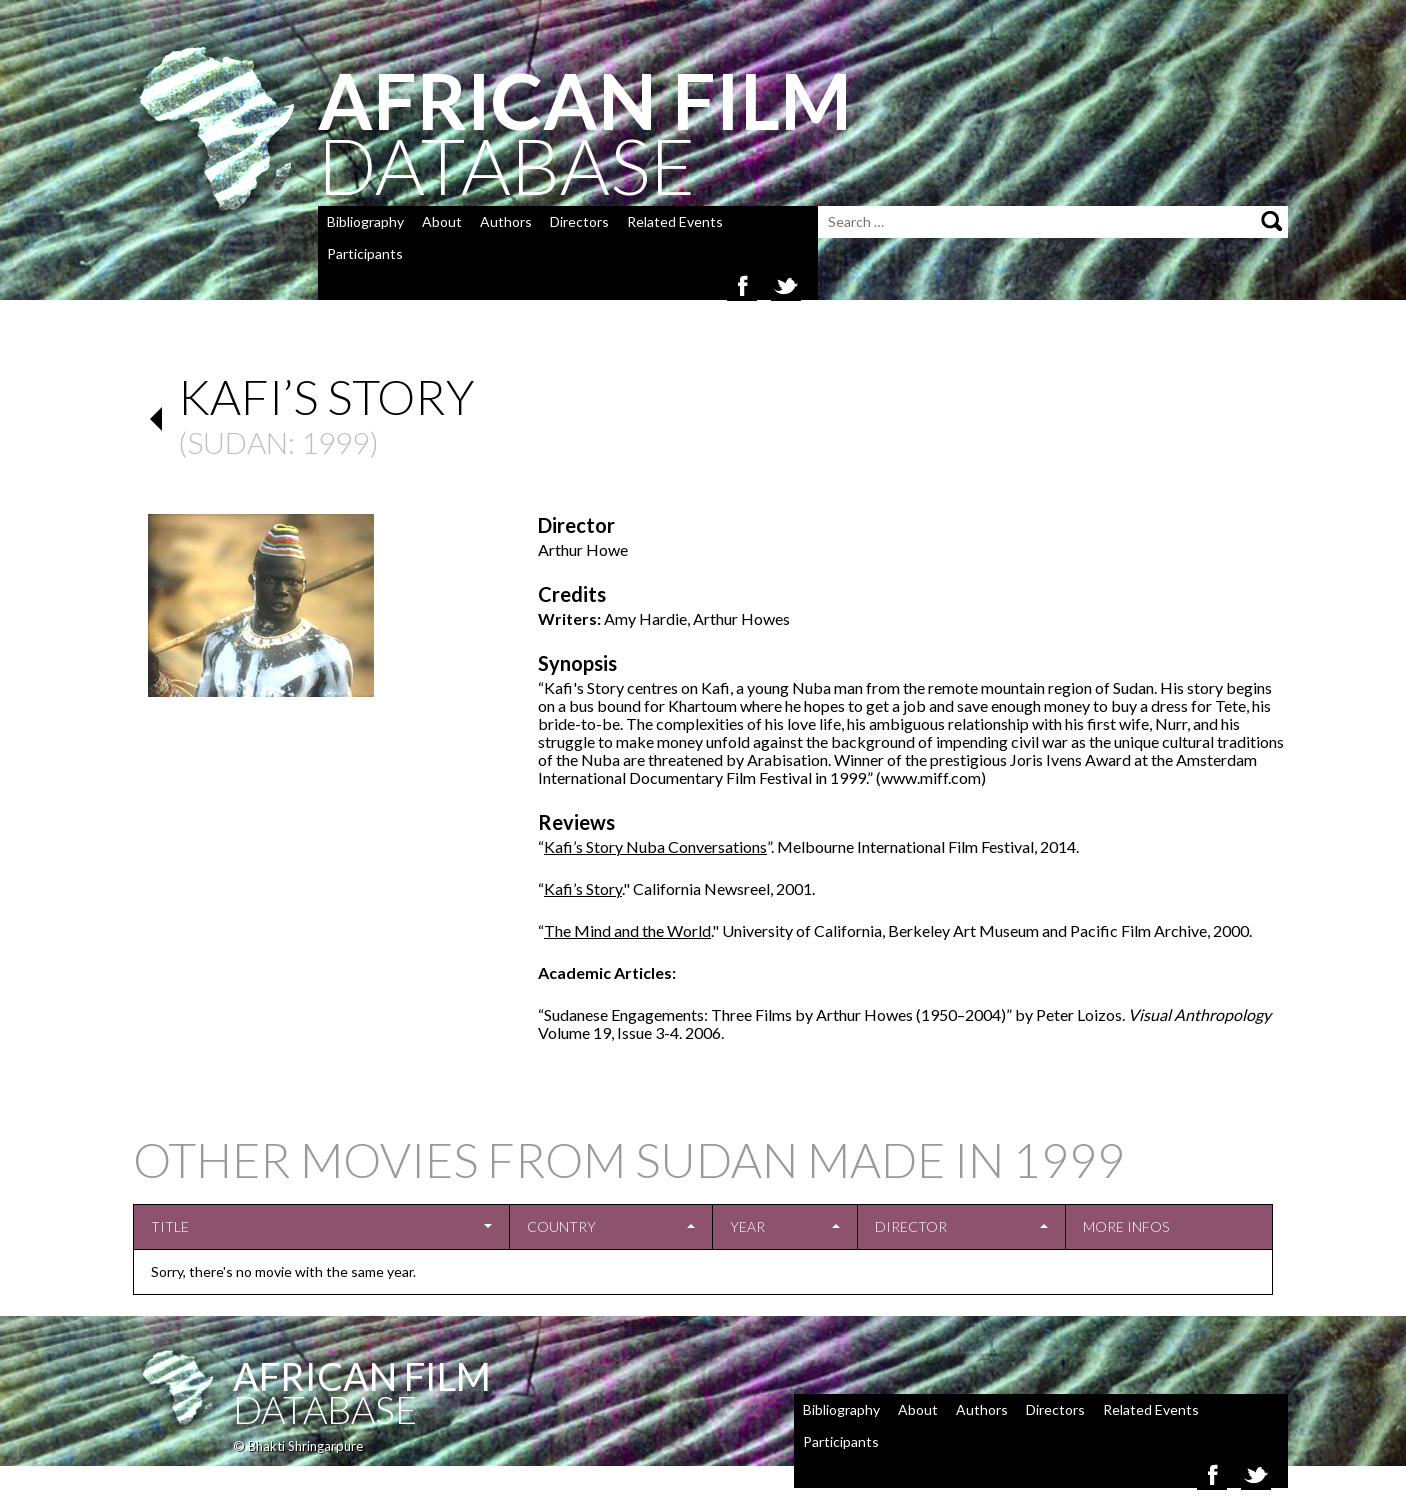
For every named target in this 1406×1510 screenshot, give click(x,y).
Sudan (237, 442)
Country (561, 1226)
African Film (362, 1376)
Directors (579, 221)
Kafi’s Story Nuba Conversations (655, 846)
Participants (365, 253)
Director (911, 1226)
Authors (506, 221)
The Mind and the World (627, 930)
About (442, 221)
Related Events (675, 221)
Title (170, 1226)
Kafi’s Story (583, 888)
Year (747, 1226)
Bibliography (365, 221)
